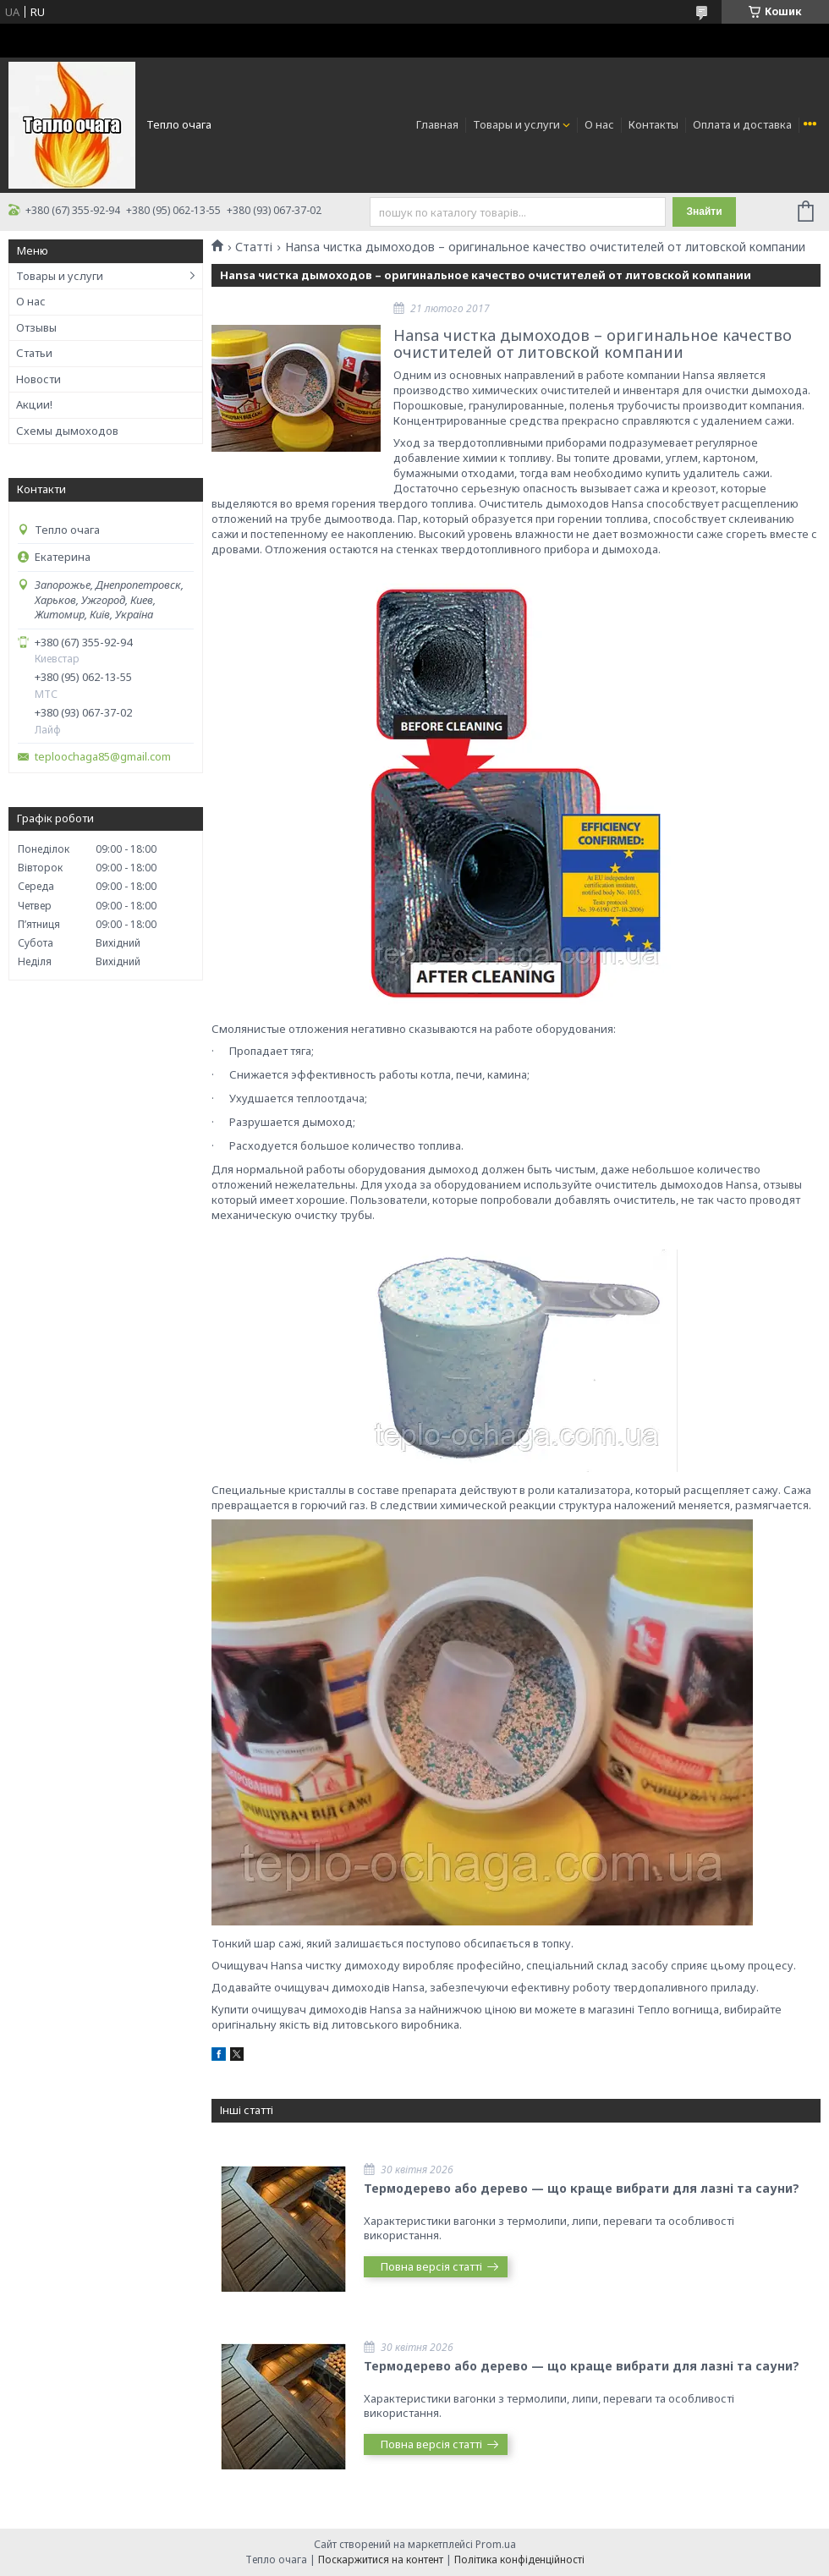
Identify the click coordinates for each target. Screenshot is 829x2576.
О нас (599, 124)
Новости (38, 379)
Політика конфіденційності (519, 2559)
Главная (437, 124)
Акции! (34, 404)
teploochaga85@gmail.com (103, 757)
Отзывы (36, 327)
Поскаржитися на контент (380, 2559)
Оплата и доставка (742, 124)
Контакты (653, 124)
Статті (253, 247)
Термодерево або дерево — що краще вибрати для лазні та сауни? (581, 2188)
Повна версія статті (431, 2266)
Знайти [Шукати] (704, 211)
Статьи (34, 352)
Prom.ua (495, 2544)
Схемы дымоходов (67, 430)
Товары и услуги (516, 124)
